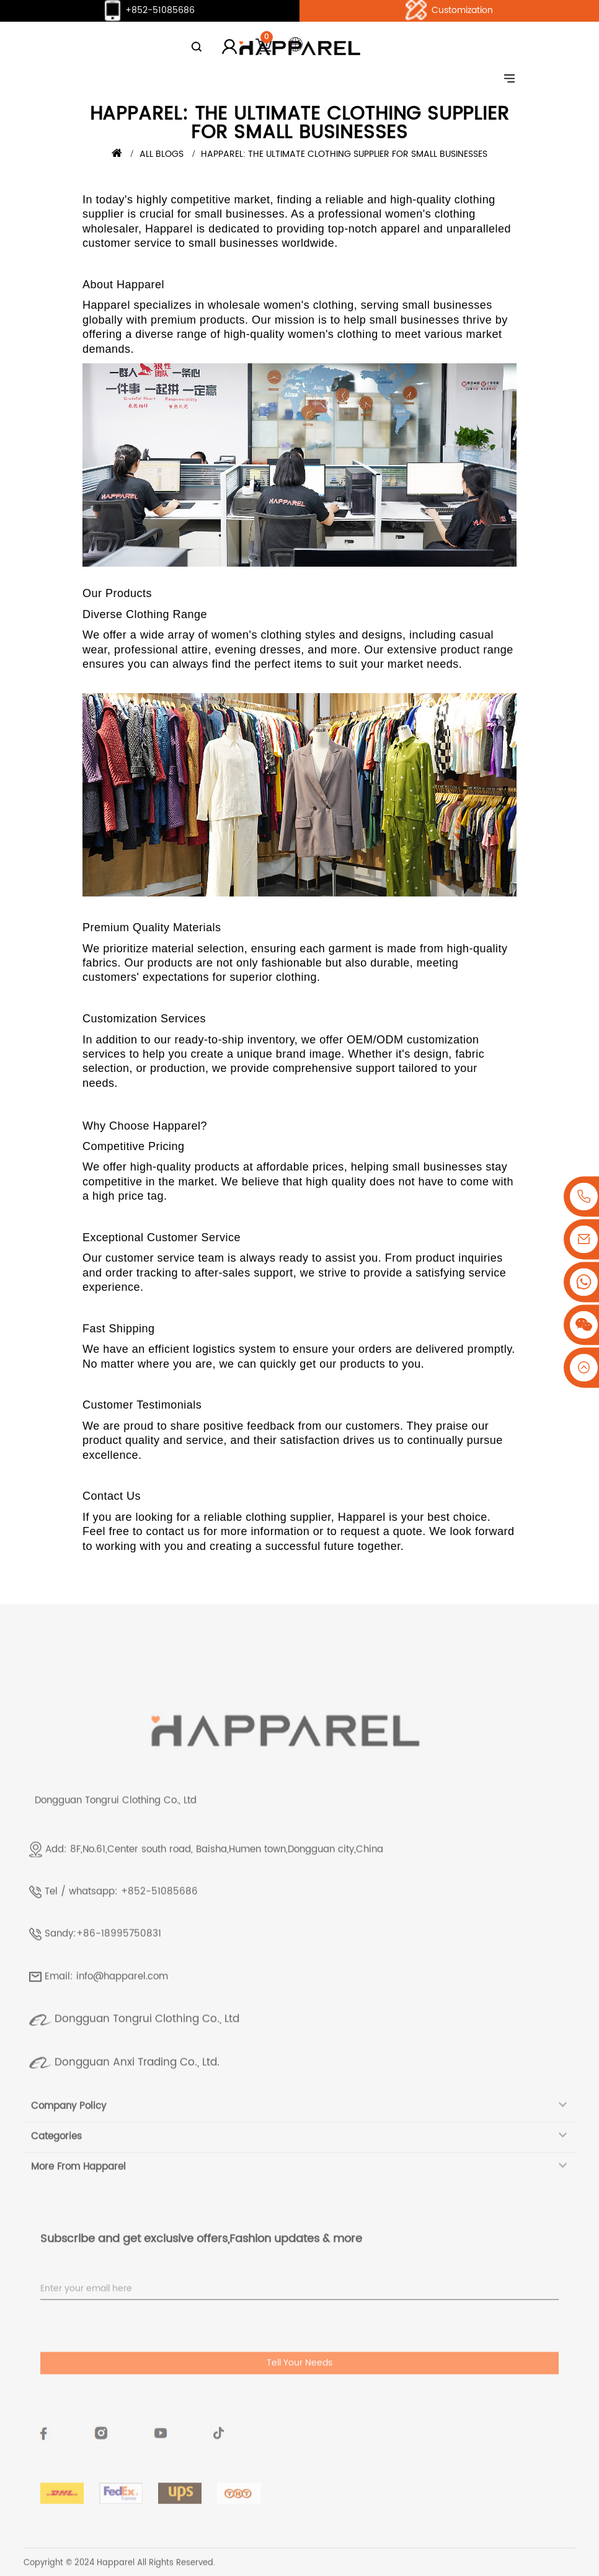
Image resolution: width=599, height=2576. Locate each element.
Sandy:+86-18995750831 (103, 1962)
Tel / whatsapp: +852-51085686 (121, 1920)
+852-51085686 (149, 10)
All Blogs (162, 154)
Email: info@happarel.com (106, 2004)
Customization (449, 10)
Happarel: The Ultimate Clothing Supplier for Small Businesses (344, 154)
